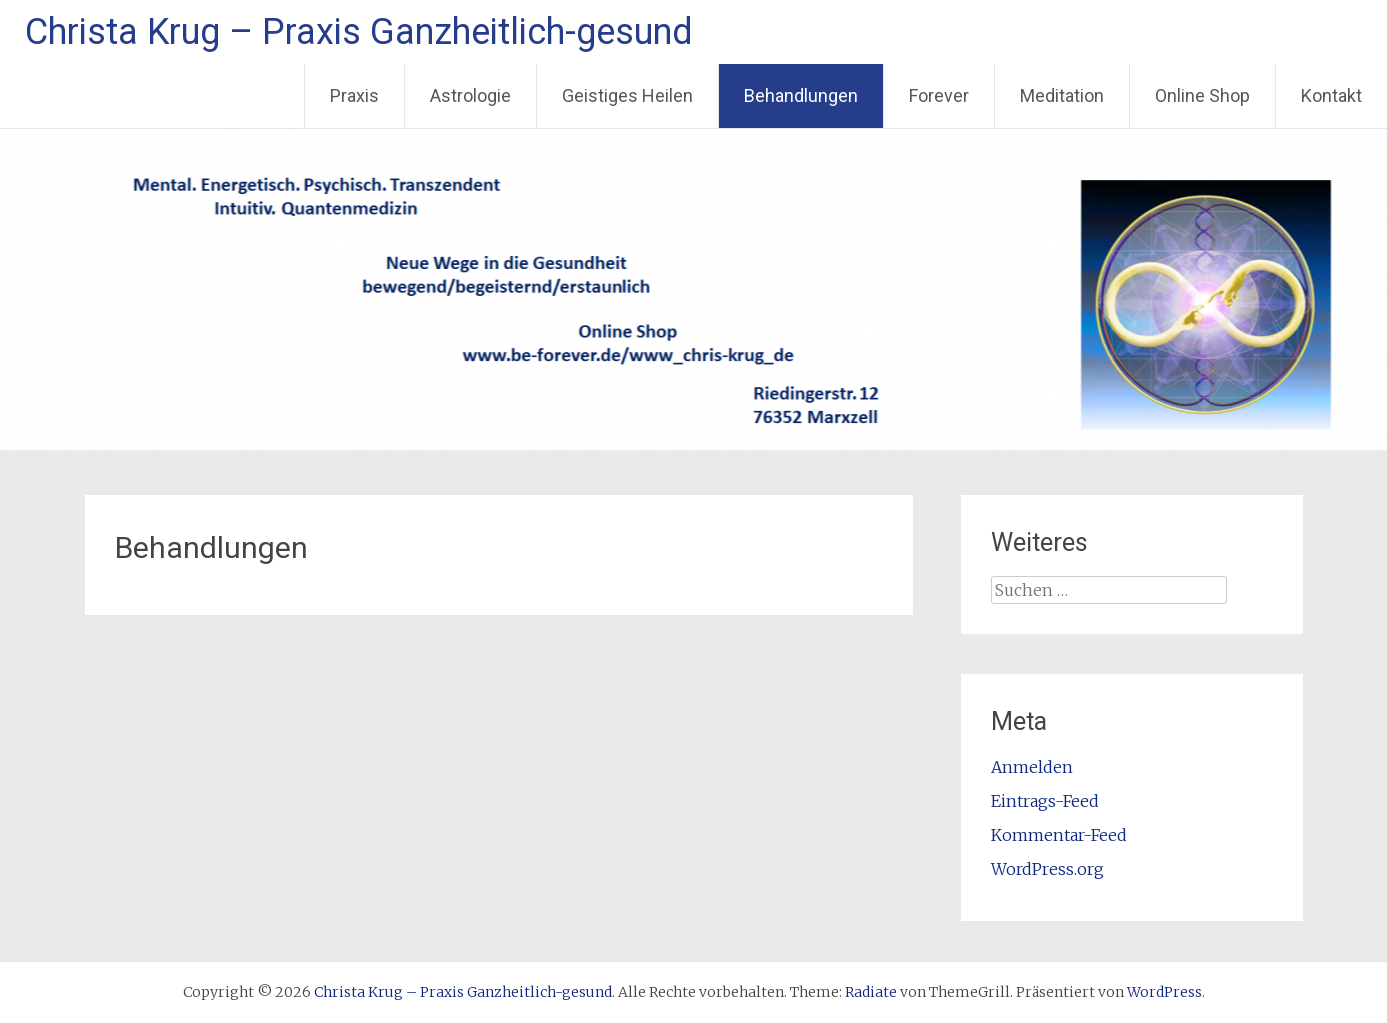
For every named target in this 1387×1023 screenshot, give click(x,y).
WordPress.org (1047, 869)
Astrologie (470, 95)
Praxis (354, 95)
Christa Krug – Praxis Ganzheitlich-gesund (359, 32)
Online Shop (1202, 95)
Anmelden (1032, 767)
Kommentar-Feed (1059, 835)
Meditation (1062, 95)
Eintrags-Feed (1045, 801)
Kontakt (1331, 95)
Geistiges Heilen (627, 95)
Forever (939, 95)
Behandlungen (801, 95)
